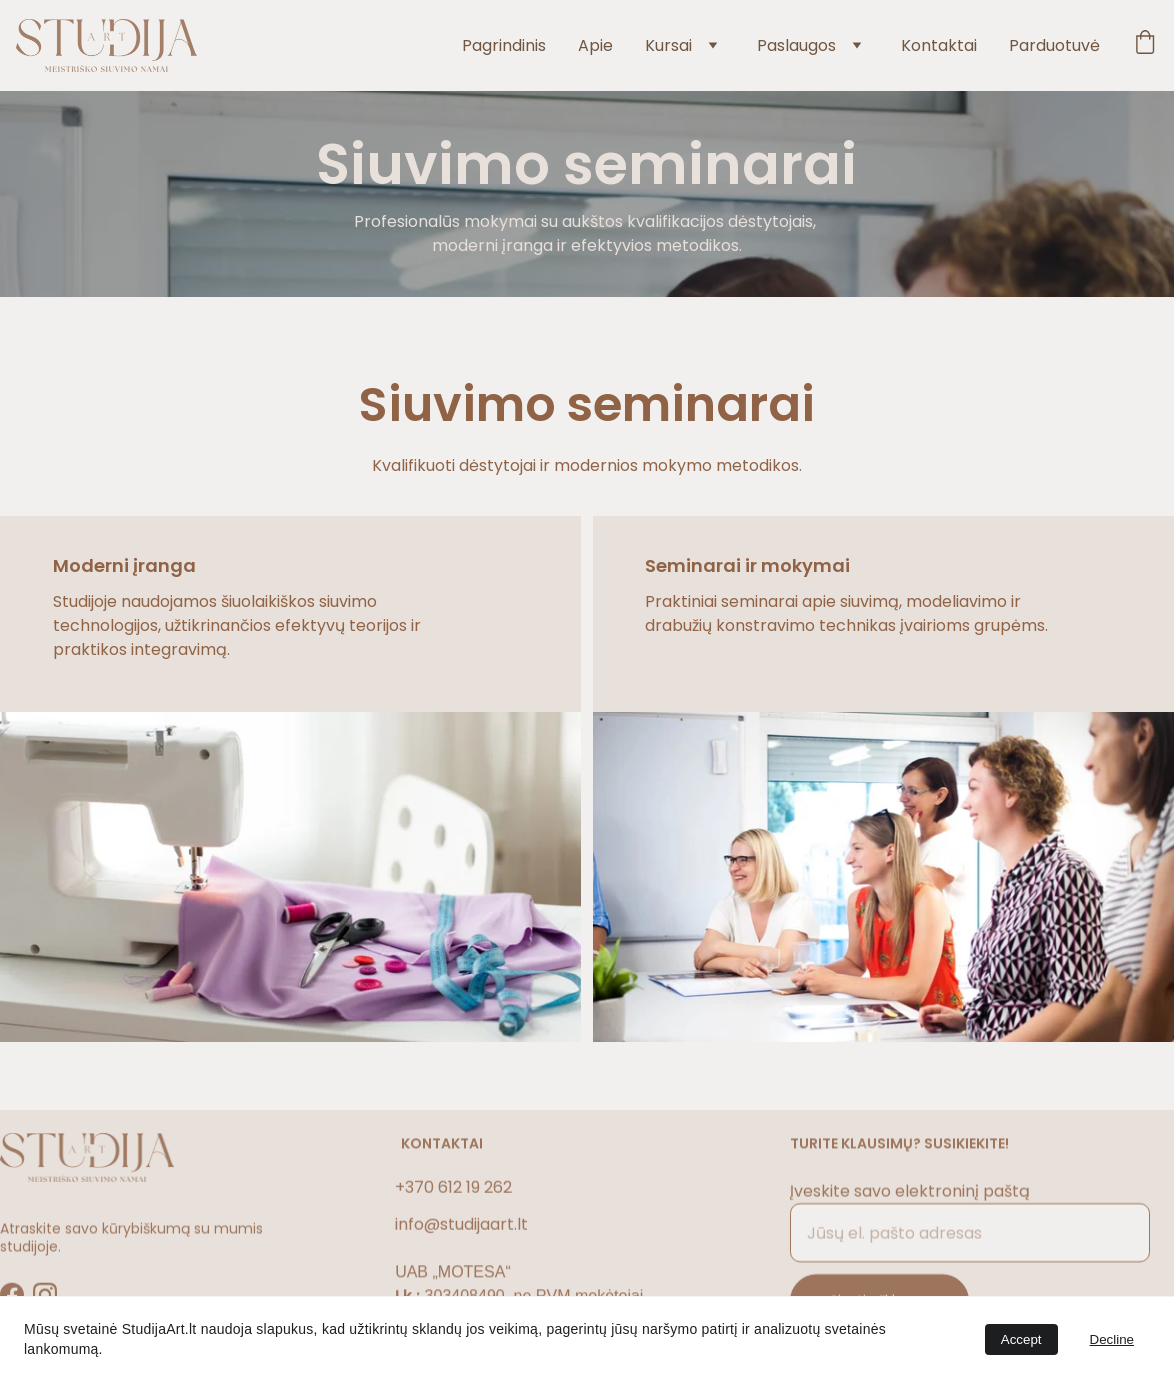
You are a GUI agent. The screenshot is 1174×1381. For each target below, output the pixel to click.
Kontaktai (939, 45)
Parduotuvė (1054, 45)
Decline (1112, 1339)
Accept (1021, 1339)
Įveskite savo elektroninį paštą (910, 1201)
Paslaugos (796, 45)
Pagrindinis (504, 45)
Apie (595, 45)
